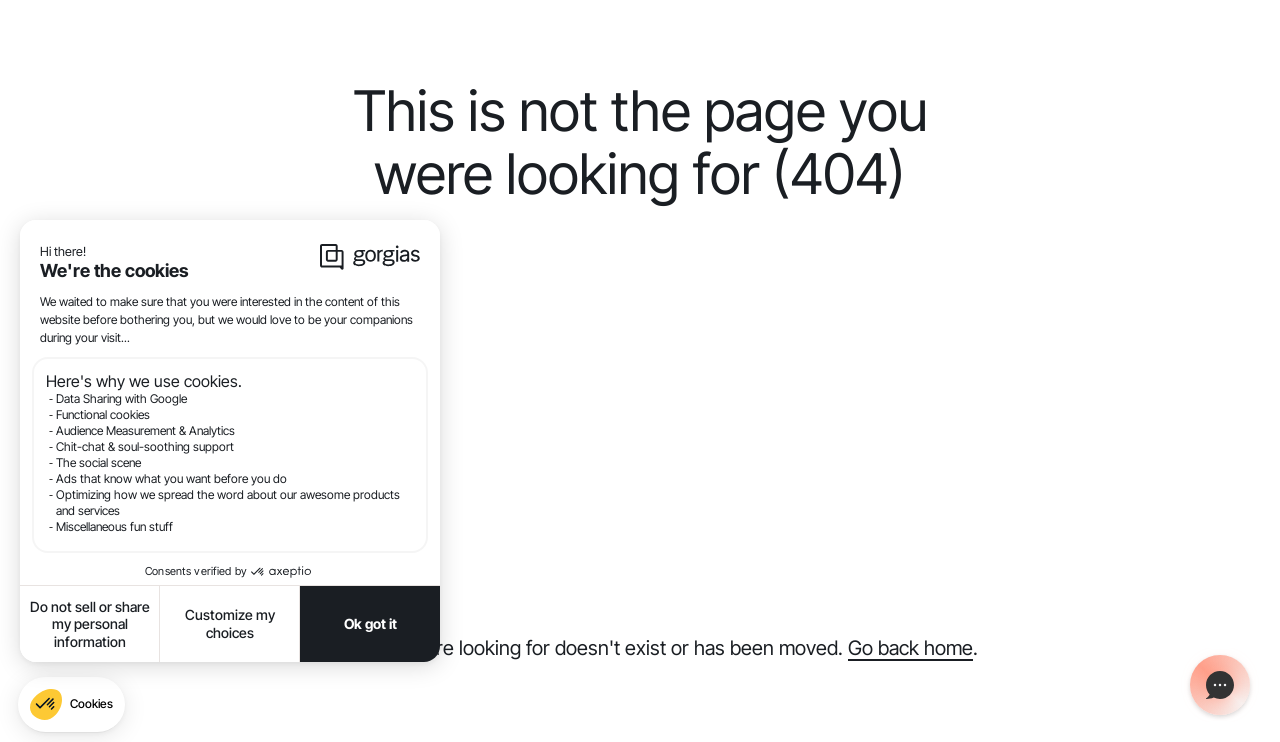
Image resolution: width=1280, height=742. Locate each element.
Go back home (910, 648)
